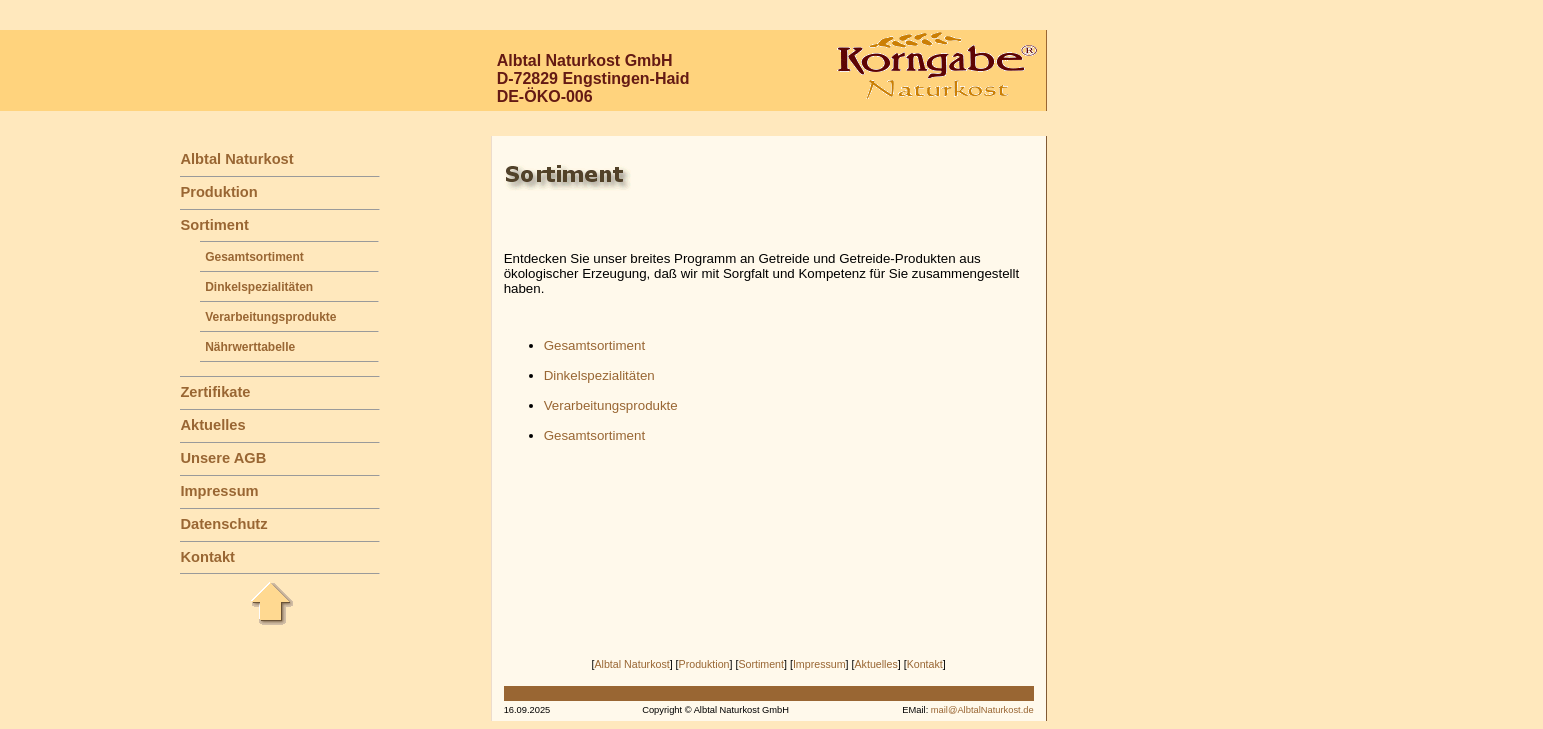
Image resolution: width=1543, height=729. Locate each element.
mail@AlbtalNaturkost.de (982, 710)
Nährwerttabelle (250, 347)
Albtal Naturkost (236, 159)
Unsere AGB (223, 458)
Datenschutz (223, 524)
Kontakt (207, 557)
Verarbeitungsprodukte (270, 317)
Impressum (219, 491)
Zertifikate (215, 392)
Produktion (218, 192)
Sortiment (214, 225)
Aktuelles (212, 425)
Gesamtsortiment (254, 257)
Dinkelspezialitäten (259, 287)
